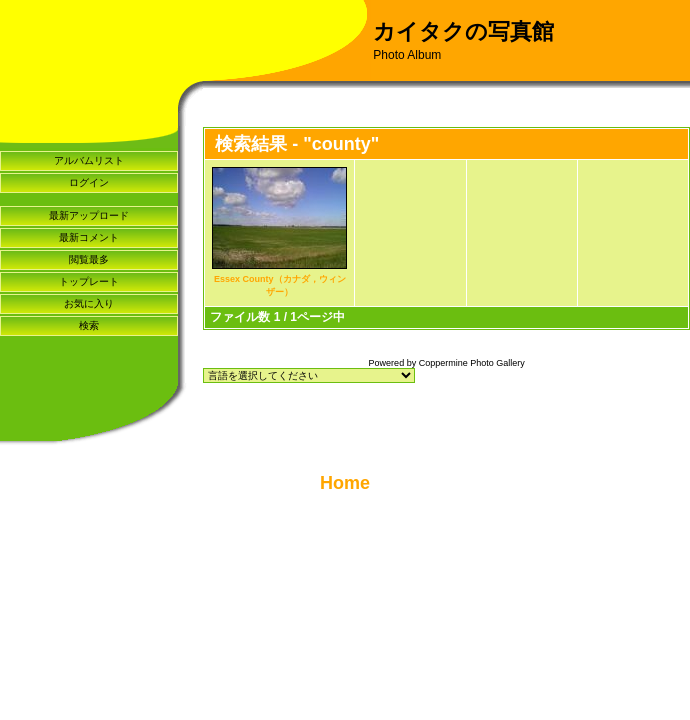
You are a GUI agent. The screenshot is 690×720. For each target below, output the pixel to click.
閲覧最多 (89, 259)
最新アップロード (89, 215)
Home (345, 483)
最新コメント (89, 237)
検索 (89, 325)
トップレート (89, 281)
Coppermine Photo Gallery (472, 363)
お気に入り (89, 303)
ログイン (89, 182)
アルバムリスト (89, 160)
